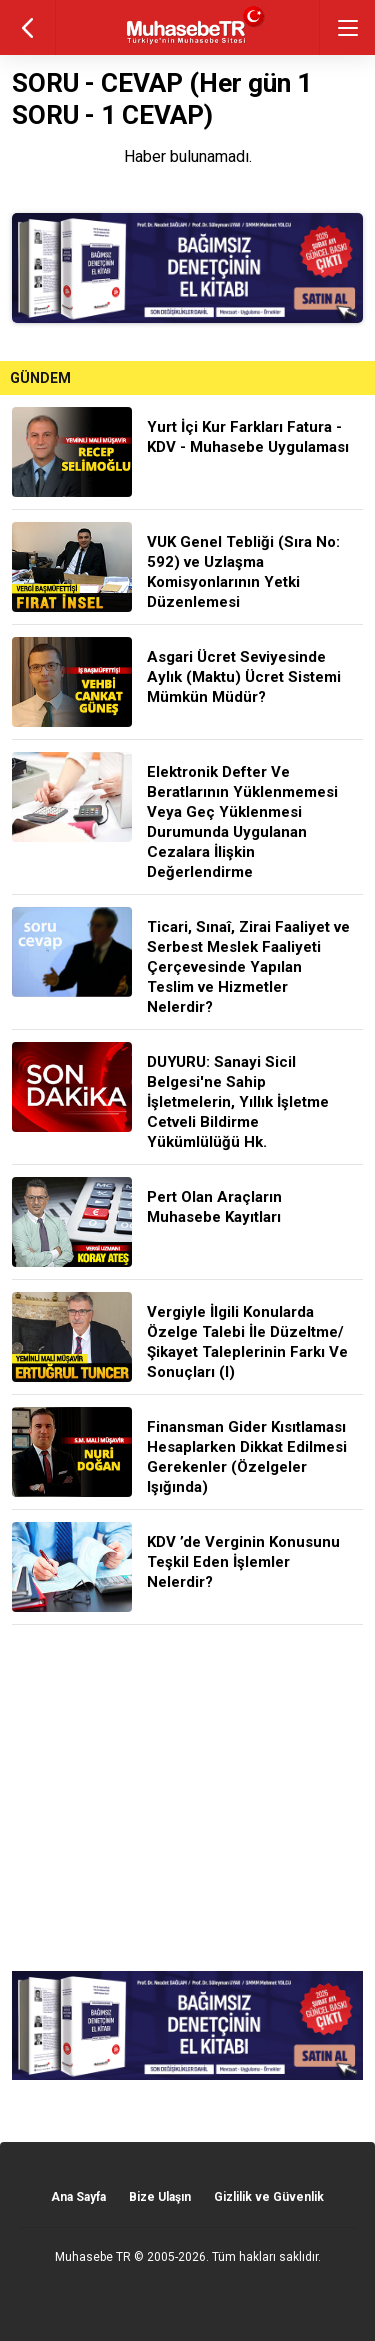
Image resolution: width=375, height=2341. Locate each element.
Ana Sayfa (78, 2197)
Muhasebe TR (93, 2257)
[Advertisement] (187, 1798)
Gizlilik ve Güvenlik (269, 2197)
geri (27, 27)
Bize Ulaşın (160, 2197)
